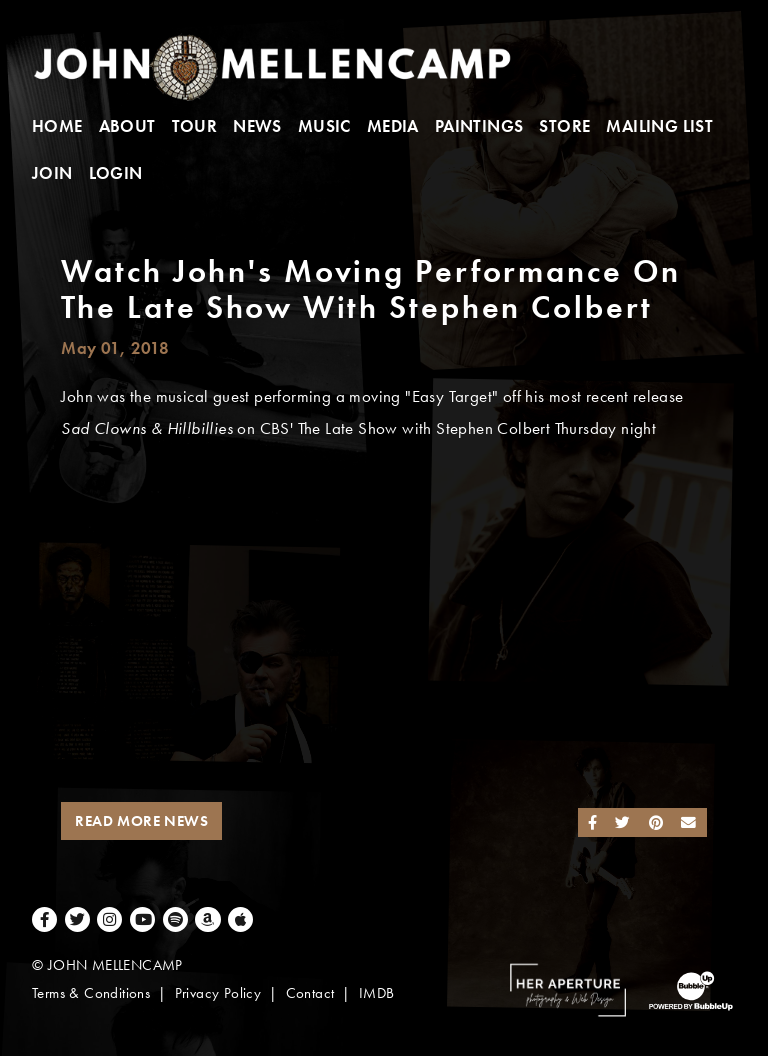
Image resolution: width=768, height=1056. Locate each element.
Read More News (141, 821)
